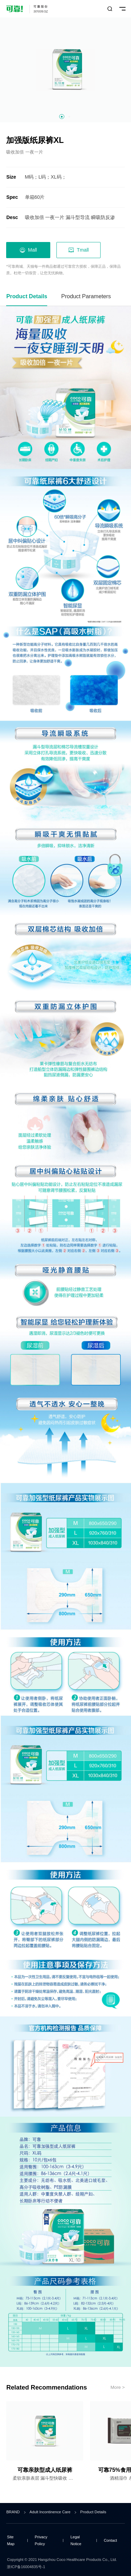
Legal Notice (75, 2540)
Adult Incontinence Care (49, 2512)
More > (117, 2387)
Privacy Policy (41, 2540)
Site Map (10, 2540)
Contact (110, 2540)
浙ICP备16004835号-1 (26, 2567)
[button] (61, 116)
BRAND (12, 2512)
